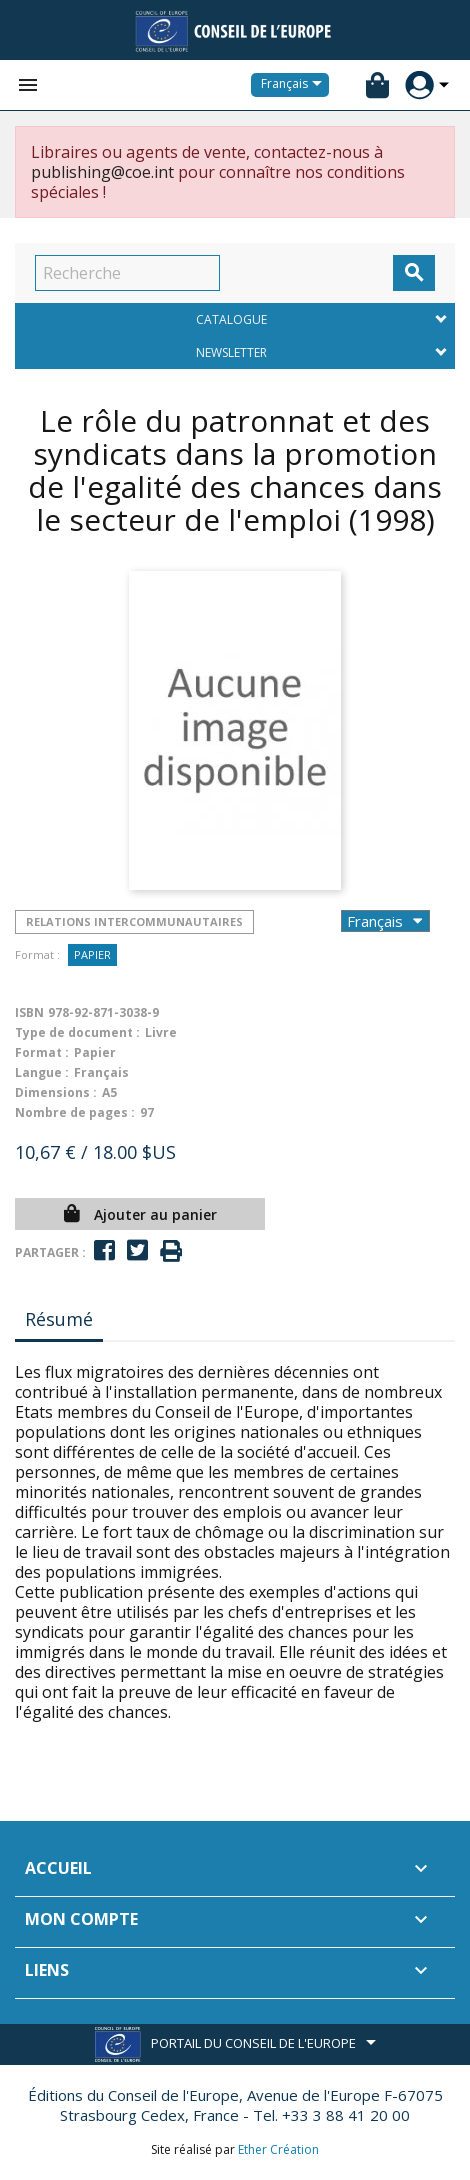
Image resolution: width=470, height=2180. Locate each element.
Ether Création (278, 2149)
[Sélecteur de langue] (295, 85)
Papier (92, 954)
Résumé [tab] (59, 1319)
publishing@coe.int (102, 172)
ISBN (29, 1012)
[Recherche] (127, 273)
